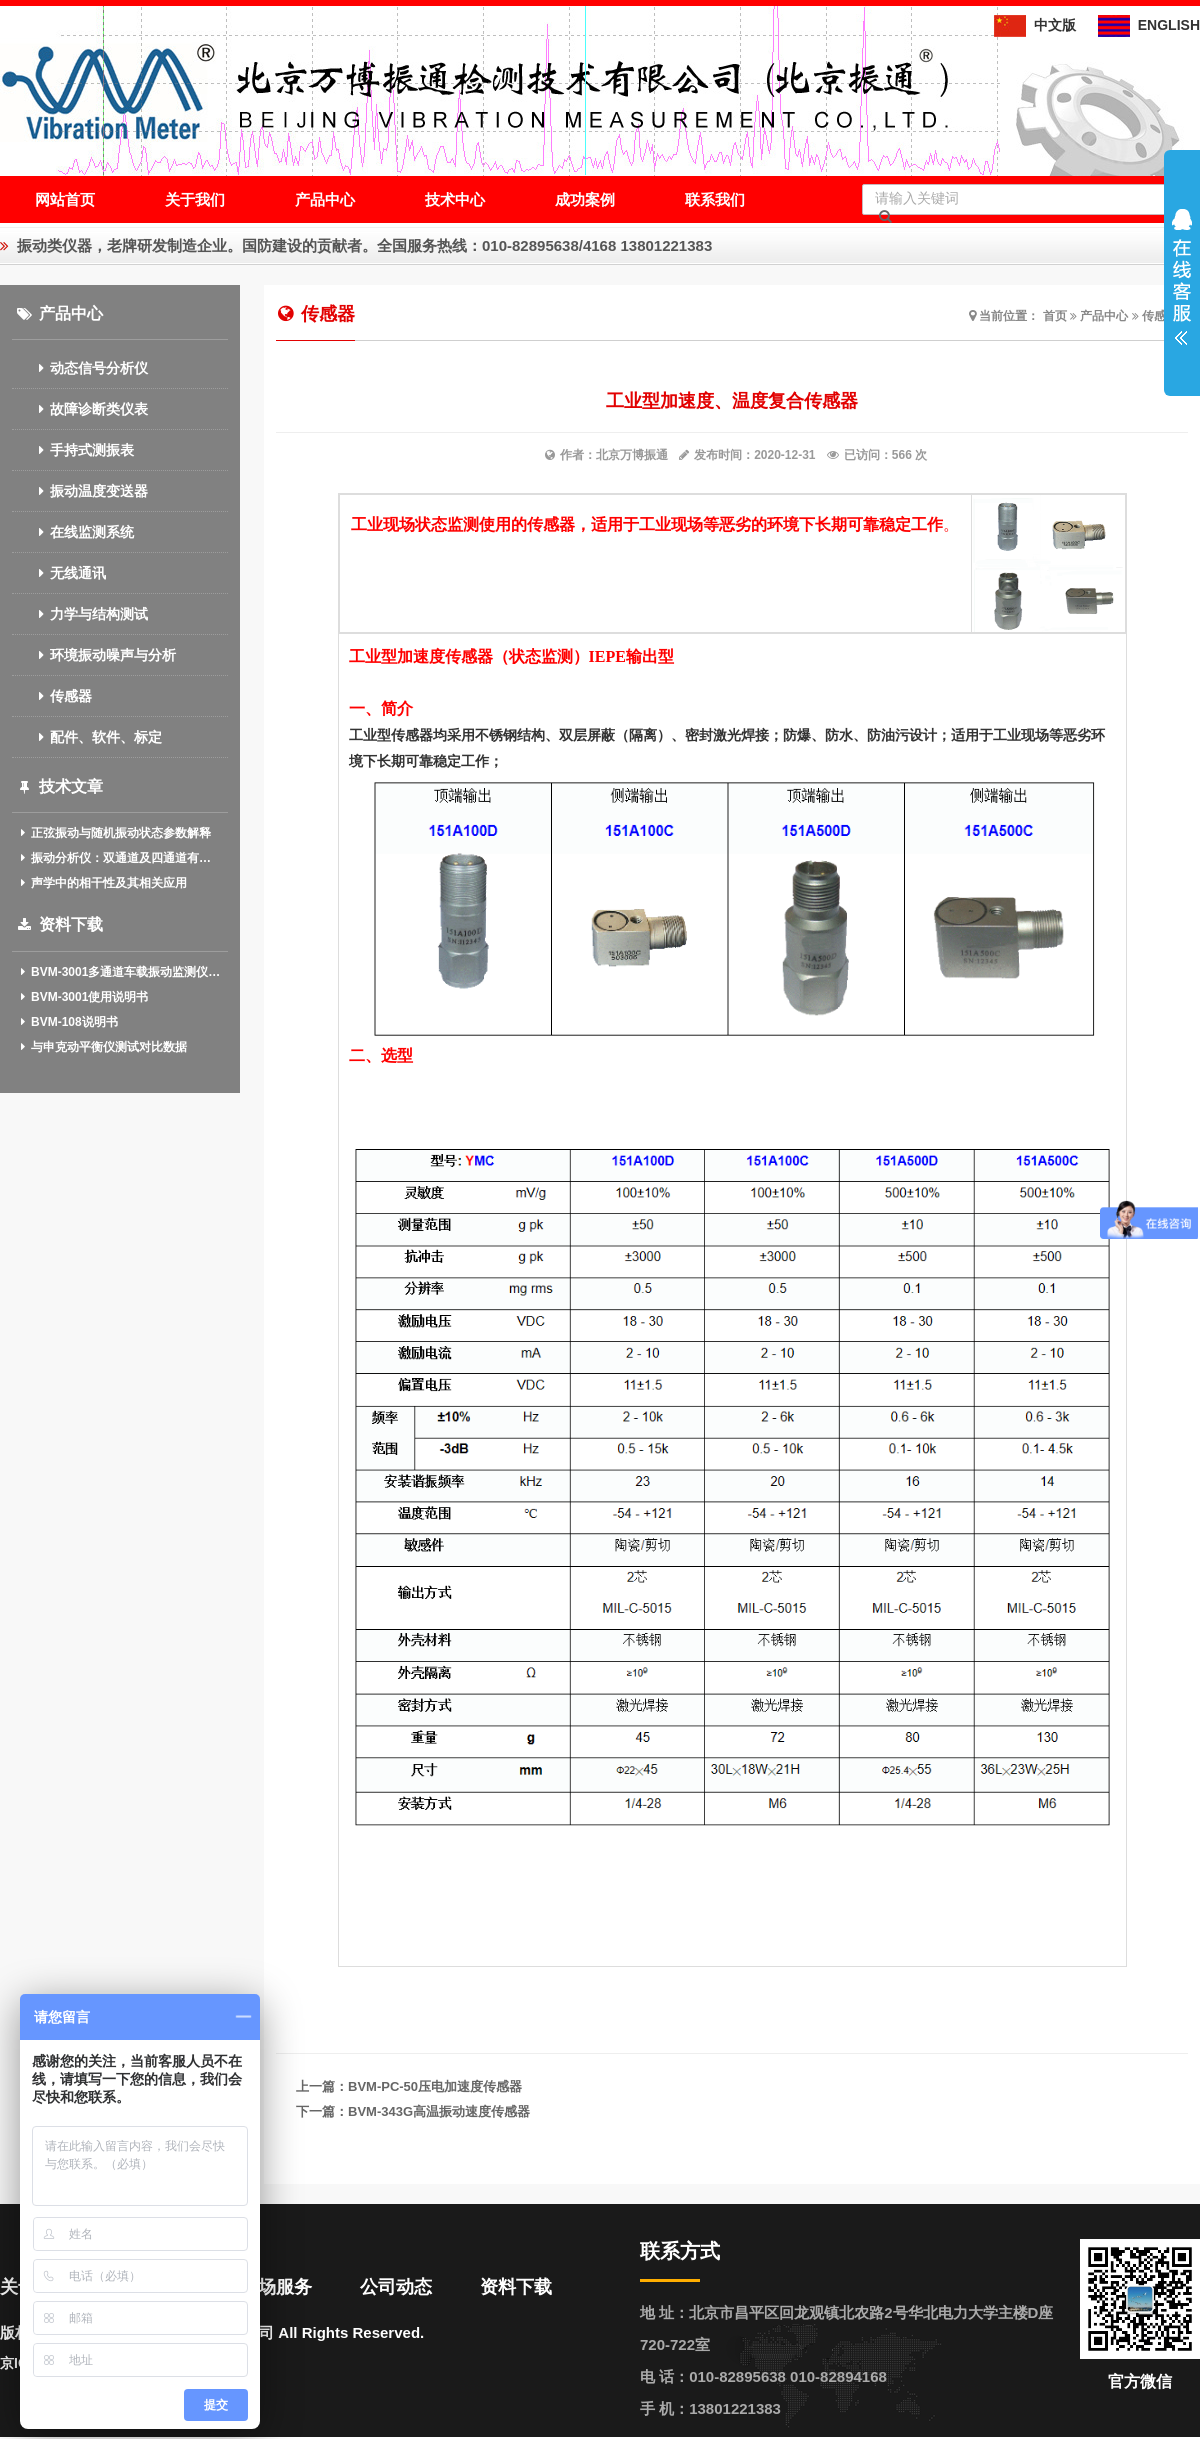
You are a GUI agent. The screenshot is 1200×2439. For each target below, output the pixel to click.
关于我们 (195, 199)
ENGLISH (1149, 25)
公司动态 (396, 2287)
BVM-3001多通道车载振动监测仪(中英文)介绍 (120, 972)
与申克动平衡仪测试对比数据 (102, 1047)
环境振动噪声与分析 (94, 655)
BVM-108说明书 (68, 1022)
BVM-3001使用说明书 (83, 997)
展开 (1182, 277)
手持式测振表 (73, 450)
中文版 (1035, 25)
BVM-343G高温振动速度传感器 (439, 2111)
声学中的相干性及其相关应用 (102, 883)
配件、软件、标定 (87, 737)
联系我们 (715, 199)
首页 (1055, 316)
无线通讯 (59, 573)
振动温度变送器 (80, 491)
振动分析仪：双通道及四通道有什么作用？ (120, 858)
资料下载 (516, 2287)
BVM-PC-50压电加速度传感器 (435, 2086)
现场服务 (276, 2287)
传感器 (52, 696)
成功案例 (585, 199)
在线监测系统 (73, 532)
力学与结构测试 (80, 614)
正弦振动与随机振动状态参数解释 (114, 833)
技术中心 (455, 199)
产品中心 (325, 199)
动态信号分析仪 (80, 368)
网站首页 (65, 199)
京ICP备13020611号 (64, 2363)
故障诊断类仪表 (80, 409)
